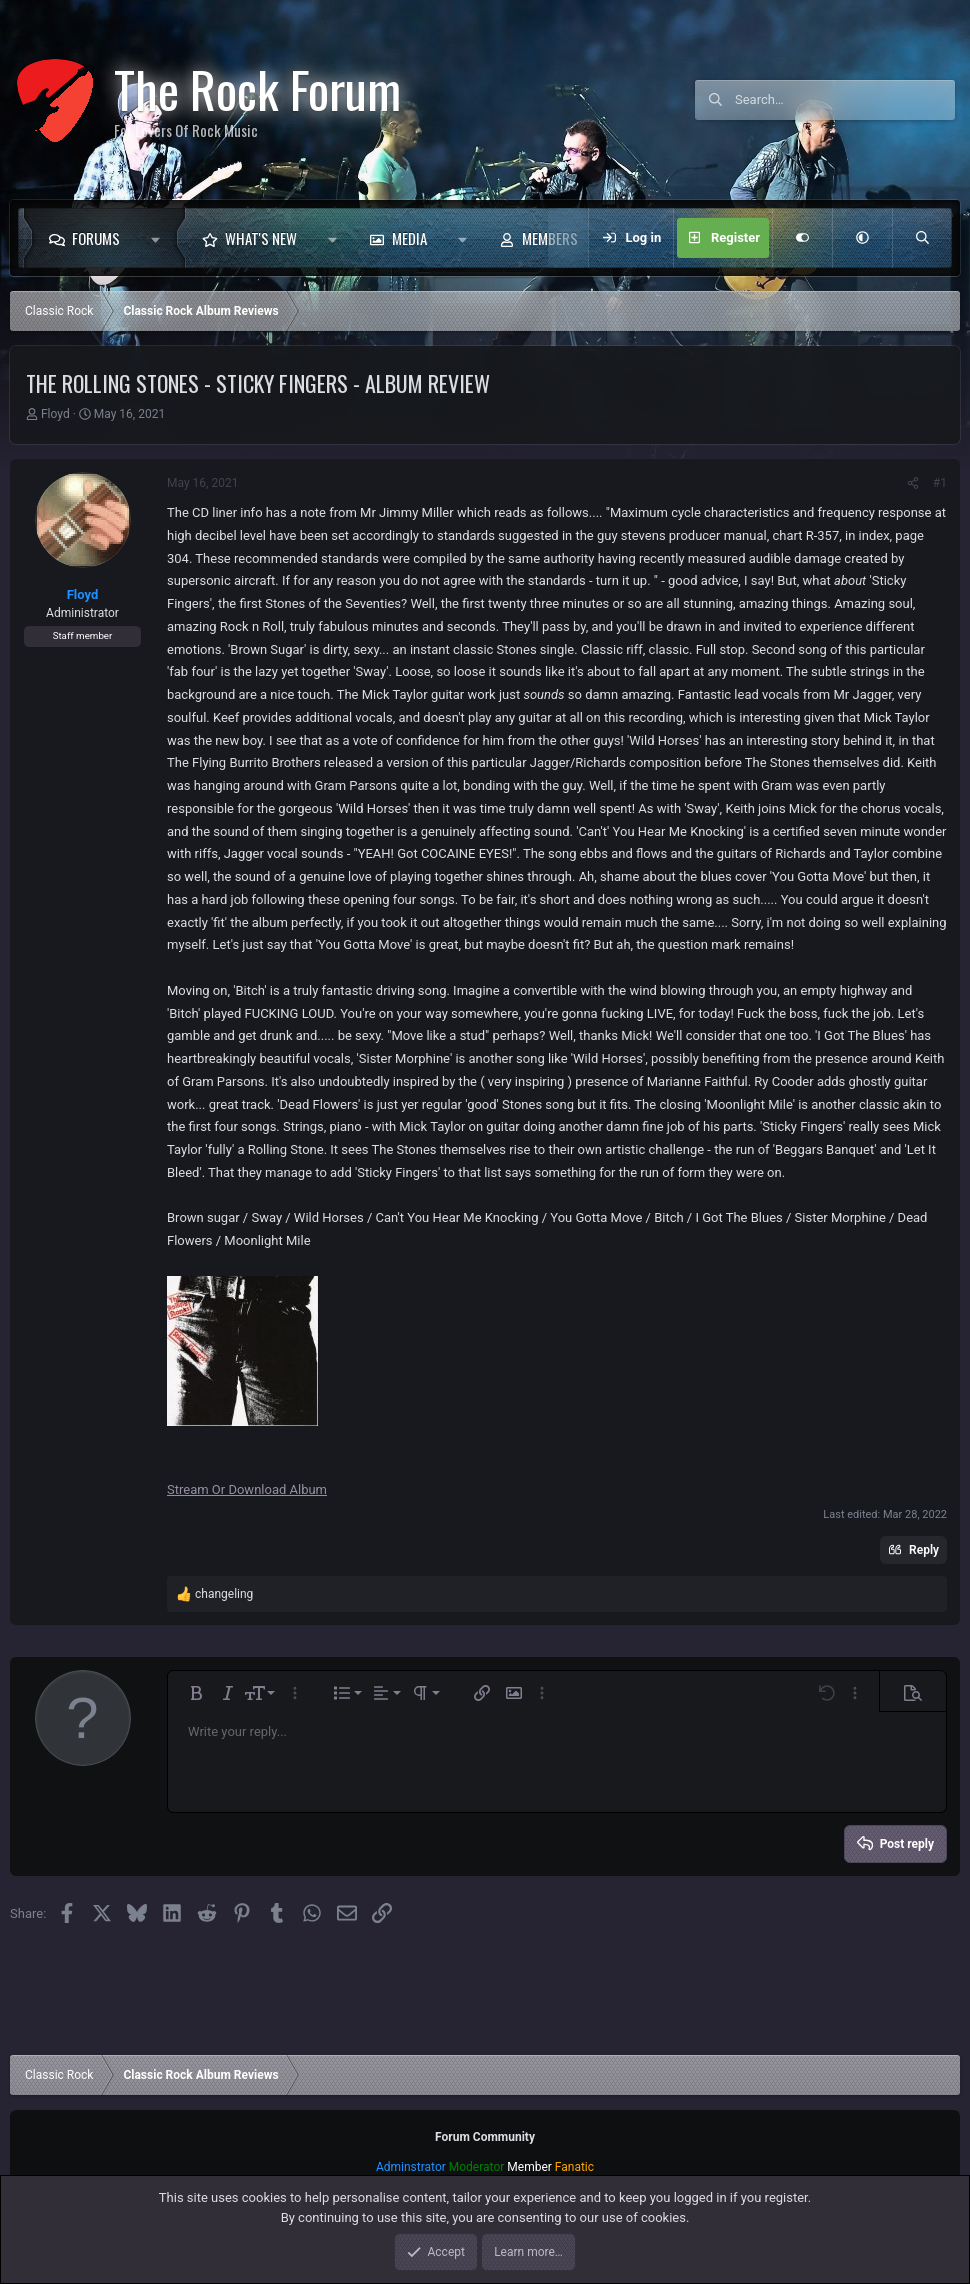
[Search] (845, 100)
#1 (940, 483)
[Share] (913, 483)
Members (550, 238)
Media (409, 238)
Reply (924, 1550)
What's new (261, 238)
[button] (160, 238)
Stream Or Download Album (247, 1489)
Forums (96, 238)
